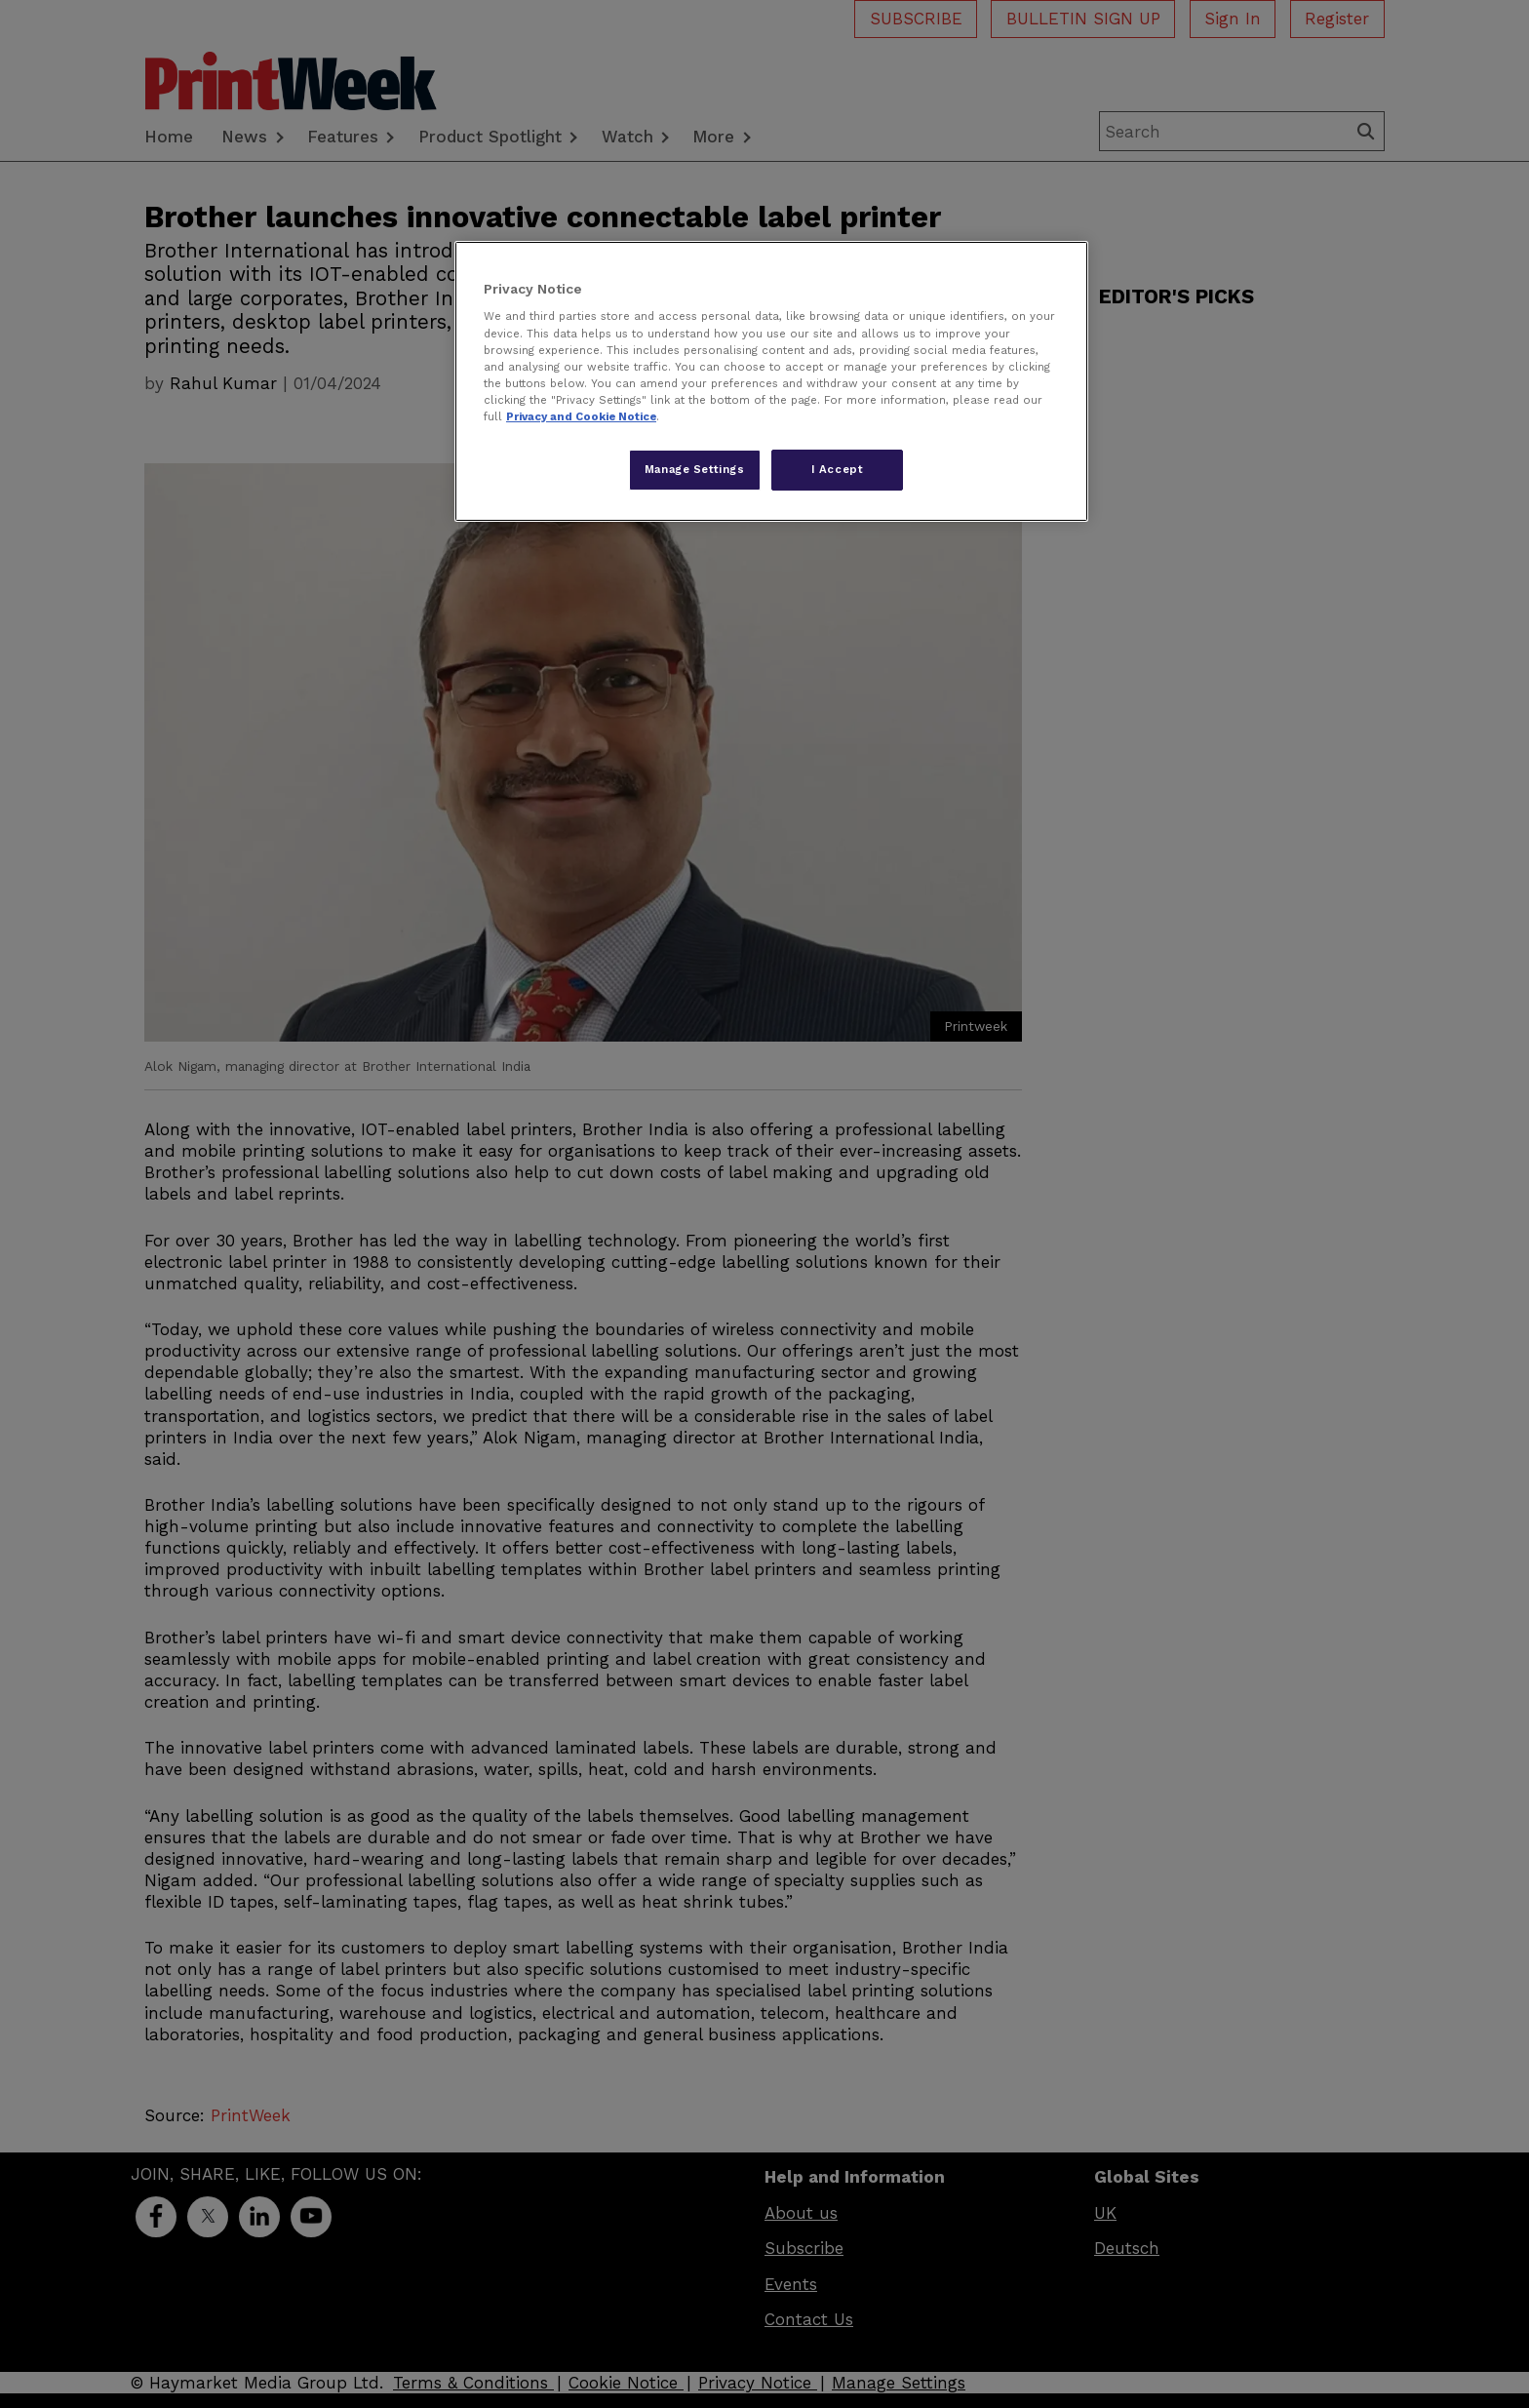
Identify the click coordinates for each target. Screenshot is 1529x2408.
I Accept (837, 469)
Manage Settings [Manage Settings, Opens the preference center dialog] (695, 469)
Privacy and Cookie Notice (581, 416)
